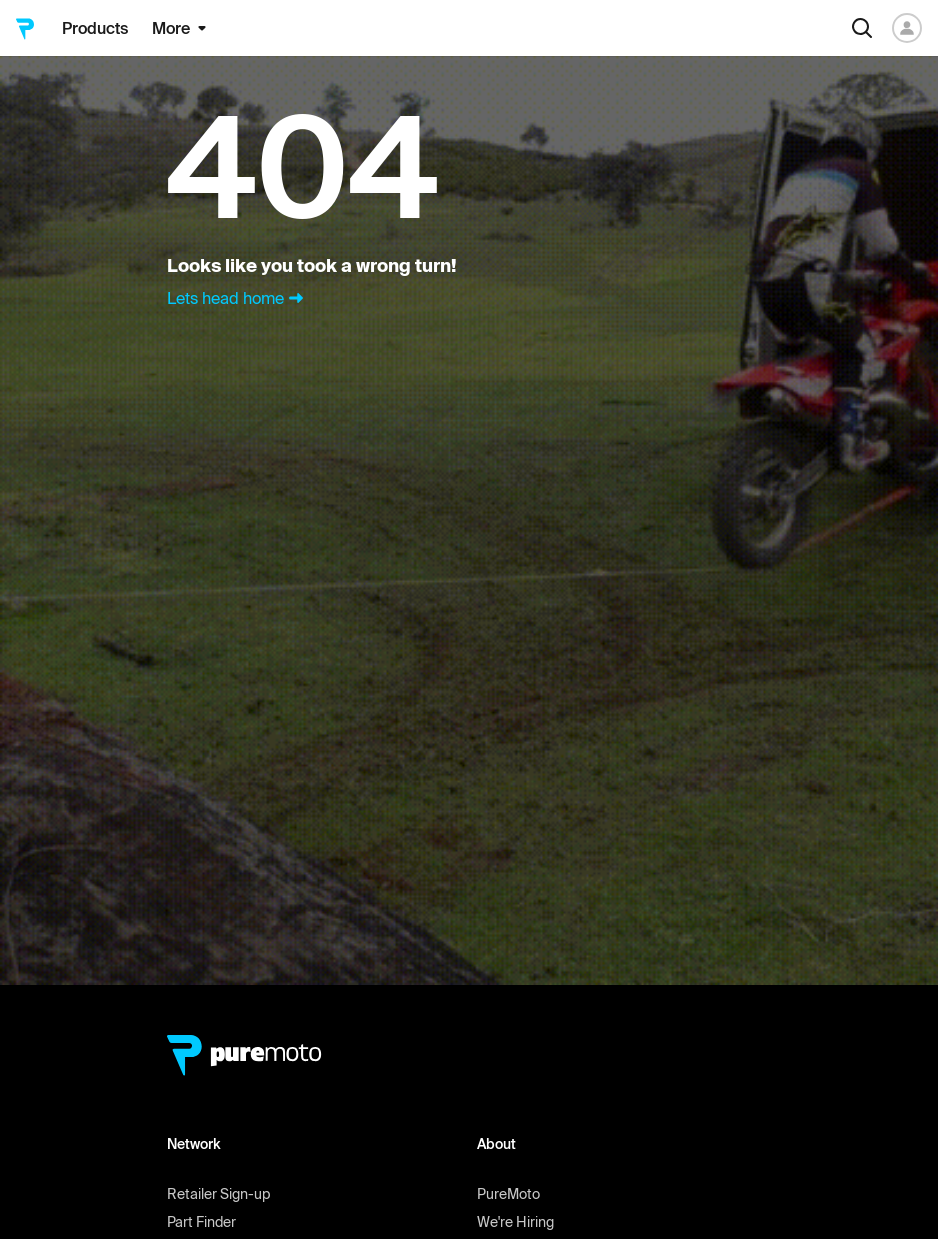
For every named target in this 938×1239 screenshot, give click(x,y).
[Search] (862, 28)
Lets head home (237, 298)
